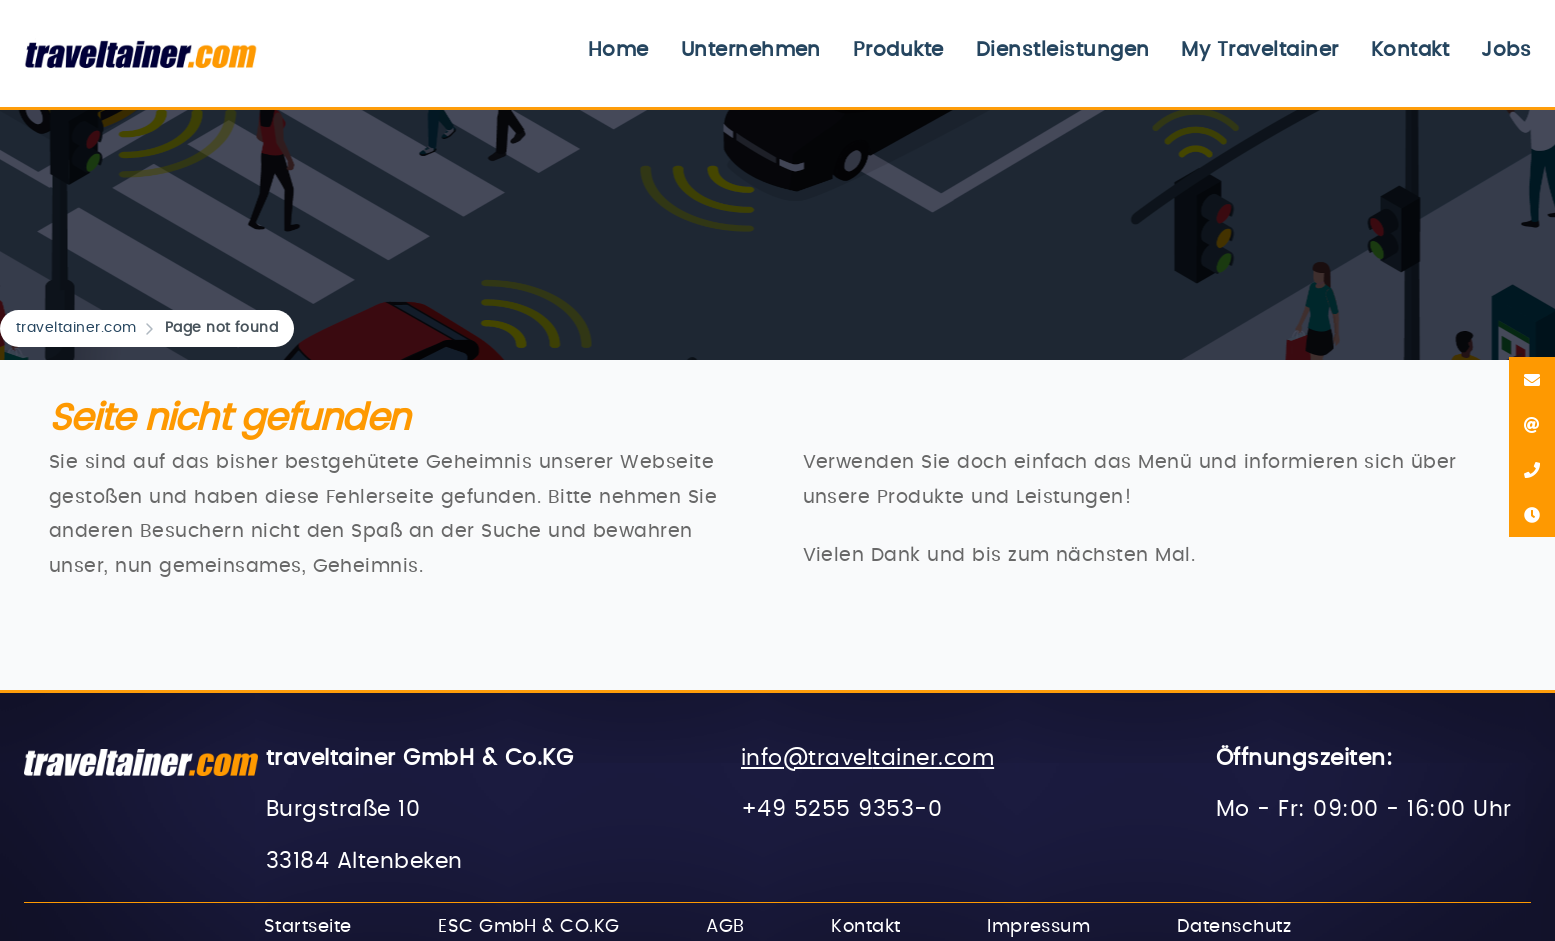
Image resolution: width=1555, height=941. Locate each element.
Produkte (898, 50)
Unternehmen (751, 50)
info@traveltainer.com (867, 758)
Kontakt (1410, 50)
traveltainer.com (76, 328)
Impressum (1038, 927)
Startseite (308, 927)
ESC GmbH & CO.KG (529, 927)
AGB (725, 927)
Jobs (1506, 50)
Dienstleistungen (1063, 50)
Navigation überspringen (531, 34)
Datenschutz (1234, 927)
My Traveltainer (1259, 50)
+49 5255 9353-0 (841, 809)
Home (618, 50)
